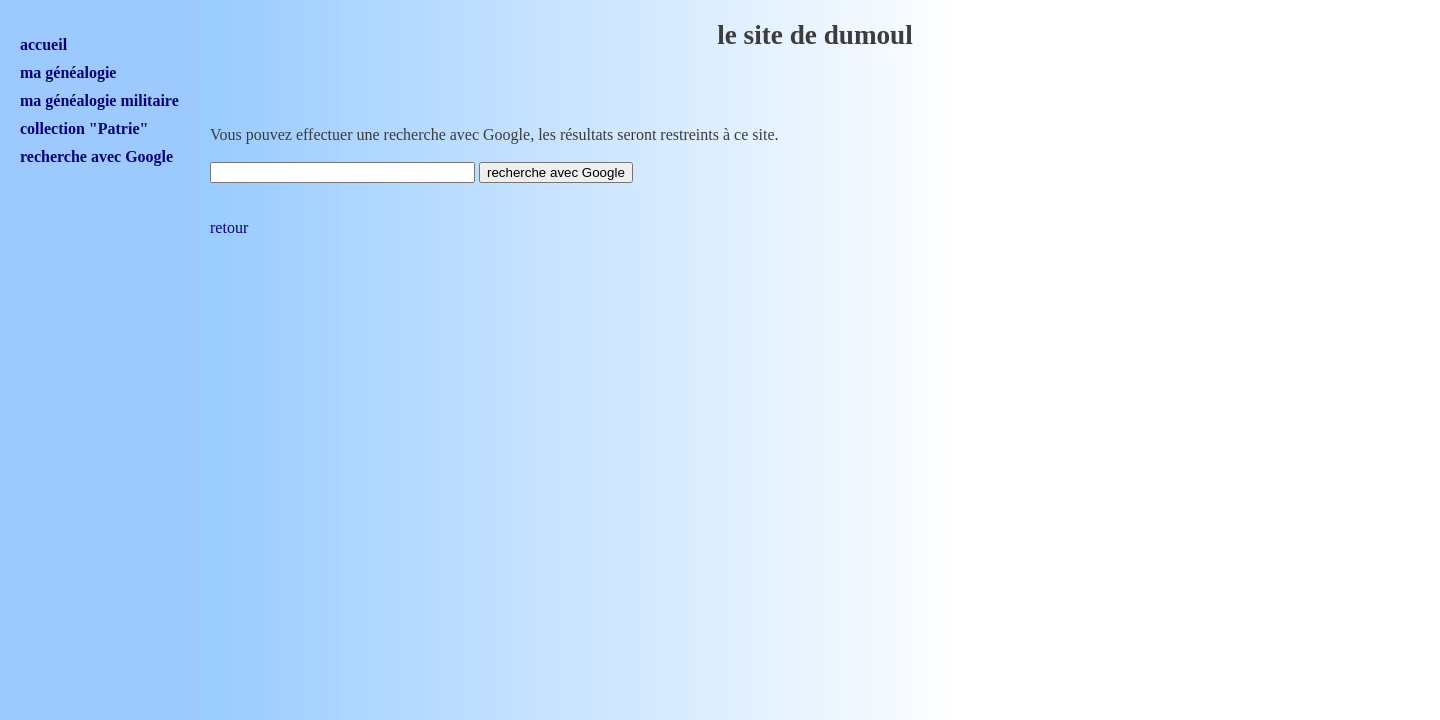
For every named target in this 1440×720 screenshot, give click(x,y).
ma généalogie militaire (99, 100)
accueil (43, 44)
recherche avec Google (96, 156)
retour (229, 227)
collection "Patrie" (84, 128)
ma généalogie (68, 72)
